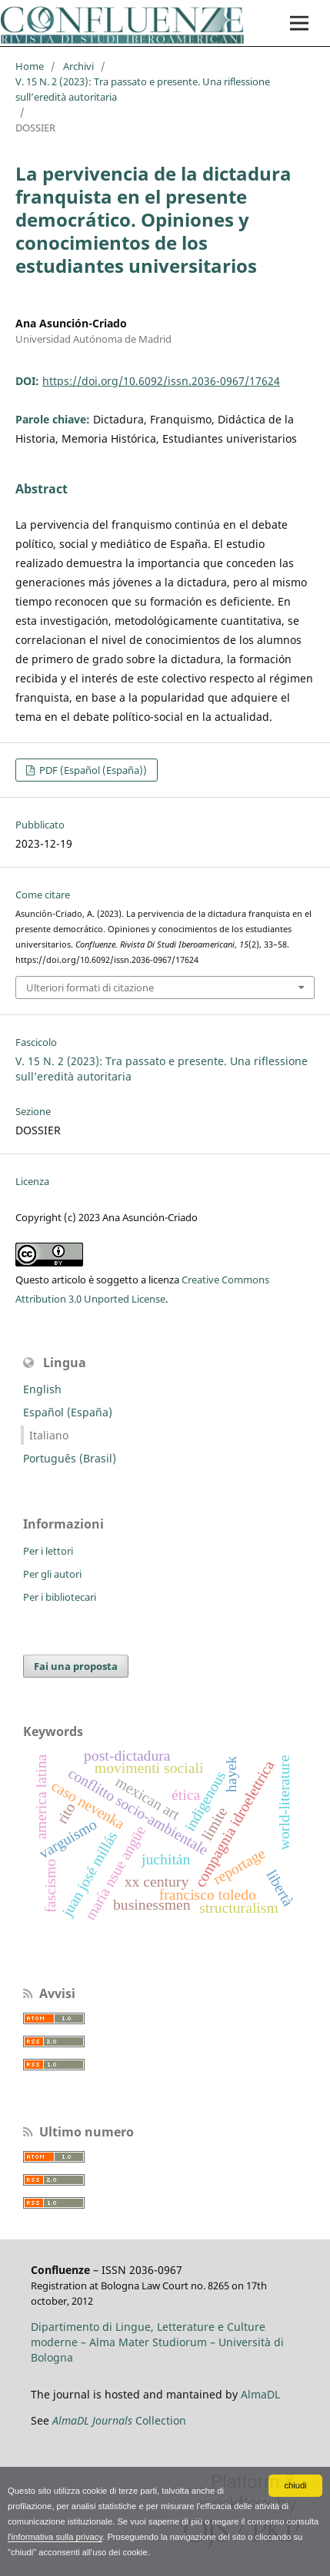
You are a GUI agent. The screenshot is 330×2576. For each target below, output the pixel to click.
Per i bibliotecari (59, 1597)
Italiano (48, 1435)
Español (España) (67, 1412)
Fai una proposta (76, 1666)
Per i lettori (48, 1551)
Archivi (78, 66)
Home (29, 66)
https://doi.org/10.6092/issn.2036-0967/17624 (161, 380)
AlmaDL (260, 2394)
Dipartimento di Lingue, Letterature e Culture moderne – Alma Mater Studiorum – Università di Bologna (157, 2342)
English (42, 1389)
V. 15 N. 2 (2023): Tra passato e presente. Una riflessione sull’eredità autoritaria (142, 89)
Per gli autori (52, 1574)
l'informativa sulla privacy (55, 2536)
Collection (119, 2420)
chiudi (295, 2485)
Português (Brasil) (69, 1458)
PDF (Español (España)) (92, 770)
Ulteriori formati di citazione (90, 987)
